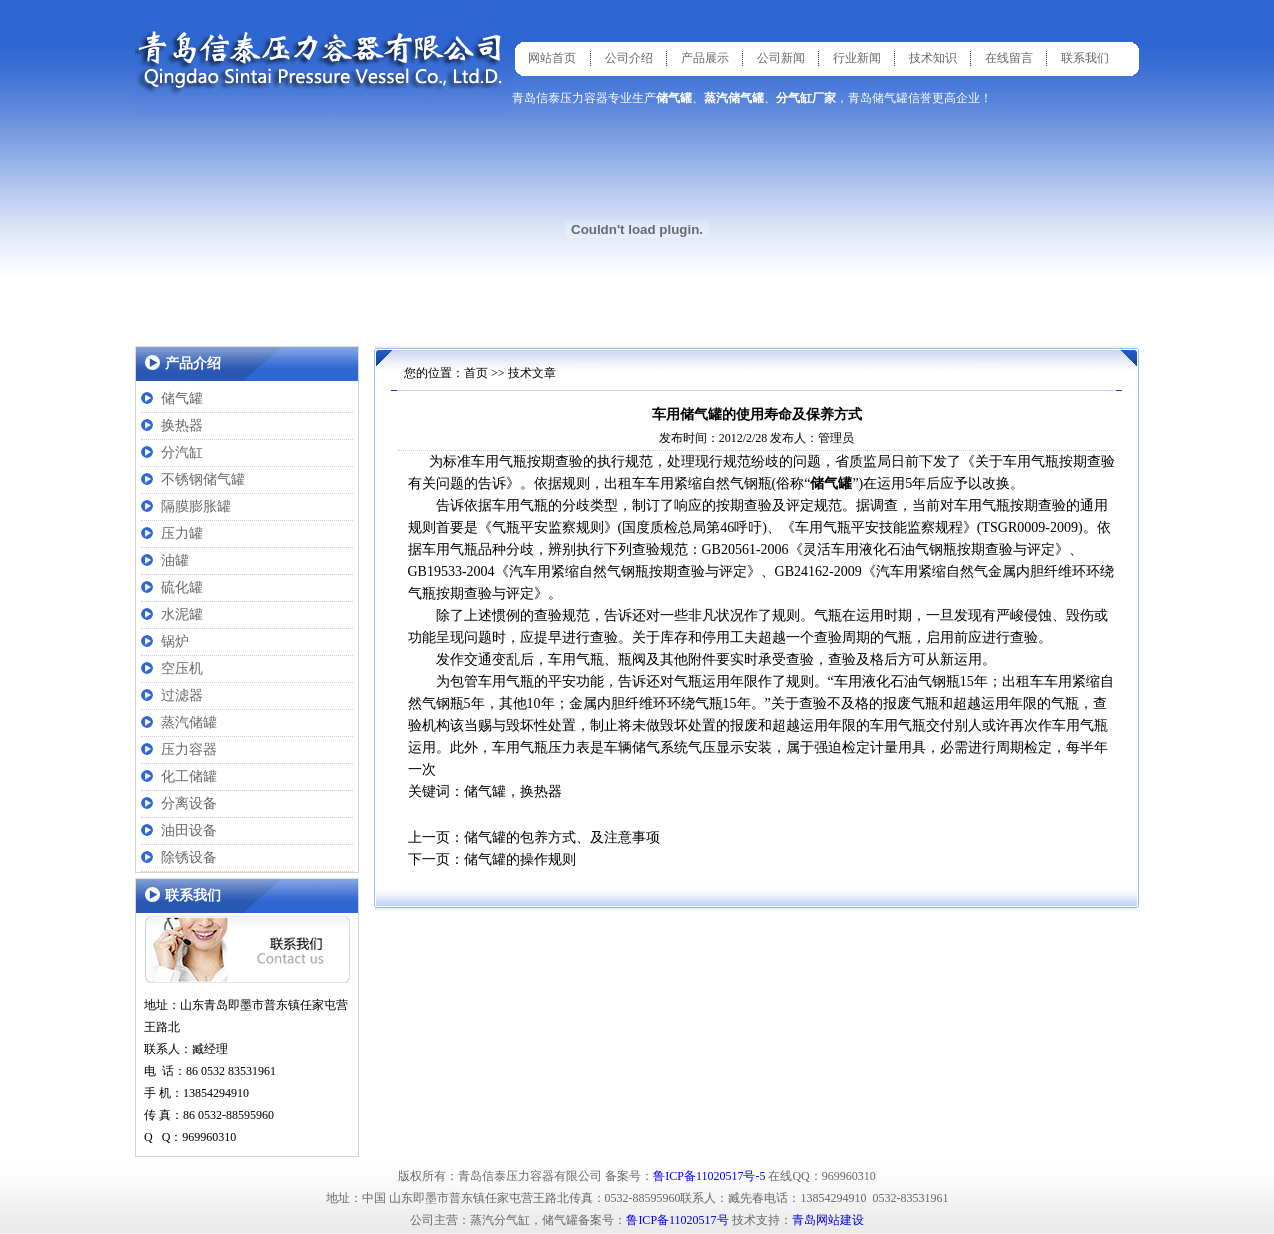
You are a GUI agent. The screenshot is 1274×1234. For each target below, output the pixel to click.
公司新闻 (781, 58)
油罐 (175, 560)
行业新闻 (857, 58)
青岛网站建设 (828, 1220)
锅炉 (175, 641)
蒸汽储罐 (189, 722)
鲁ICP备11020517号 (677, 1220)
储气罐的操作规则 (520, 859)
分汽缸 (182, 452)
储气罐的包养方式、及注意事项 (562, 837)
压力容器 (189, 749)
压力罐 (182, 533)
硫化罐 (182, 587)
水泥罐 (182, 614)
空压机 (182, 668)
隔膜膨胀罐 (196, 506)
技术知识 (933, 58)
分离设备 (189, 803)
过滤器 (182, 695)
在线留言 (1009, 58)
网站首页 (552, 58)
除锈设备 (189, 857)
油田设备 (189, 830)
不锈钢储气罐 (203, 479)
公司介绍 (629, 58)
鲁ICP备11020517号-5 (709, 1176)
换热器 (182, 425)
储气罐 (182, 398)
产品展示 (705, 58)
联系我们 (1085, 58)
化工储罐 (189, 776)
